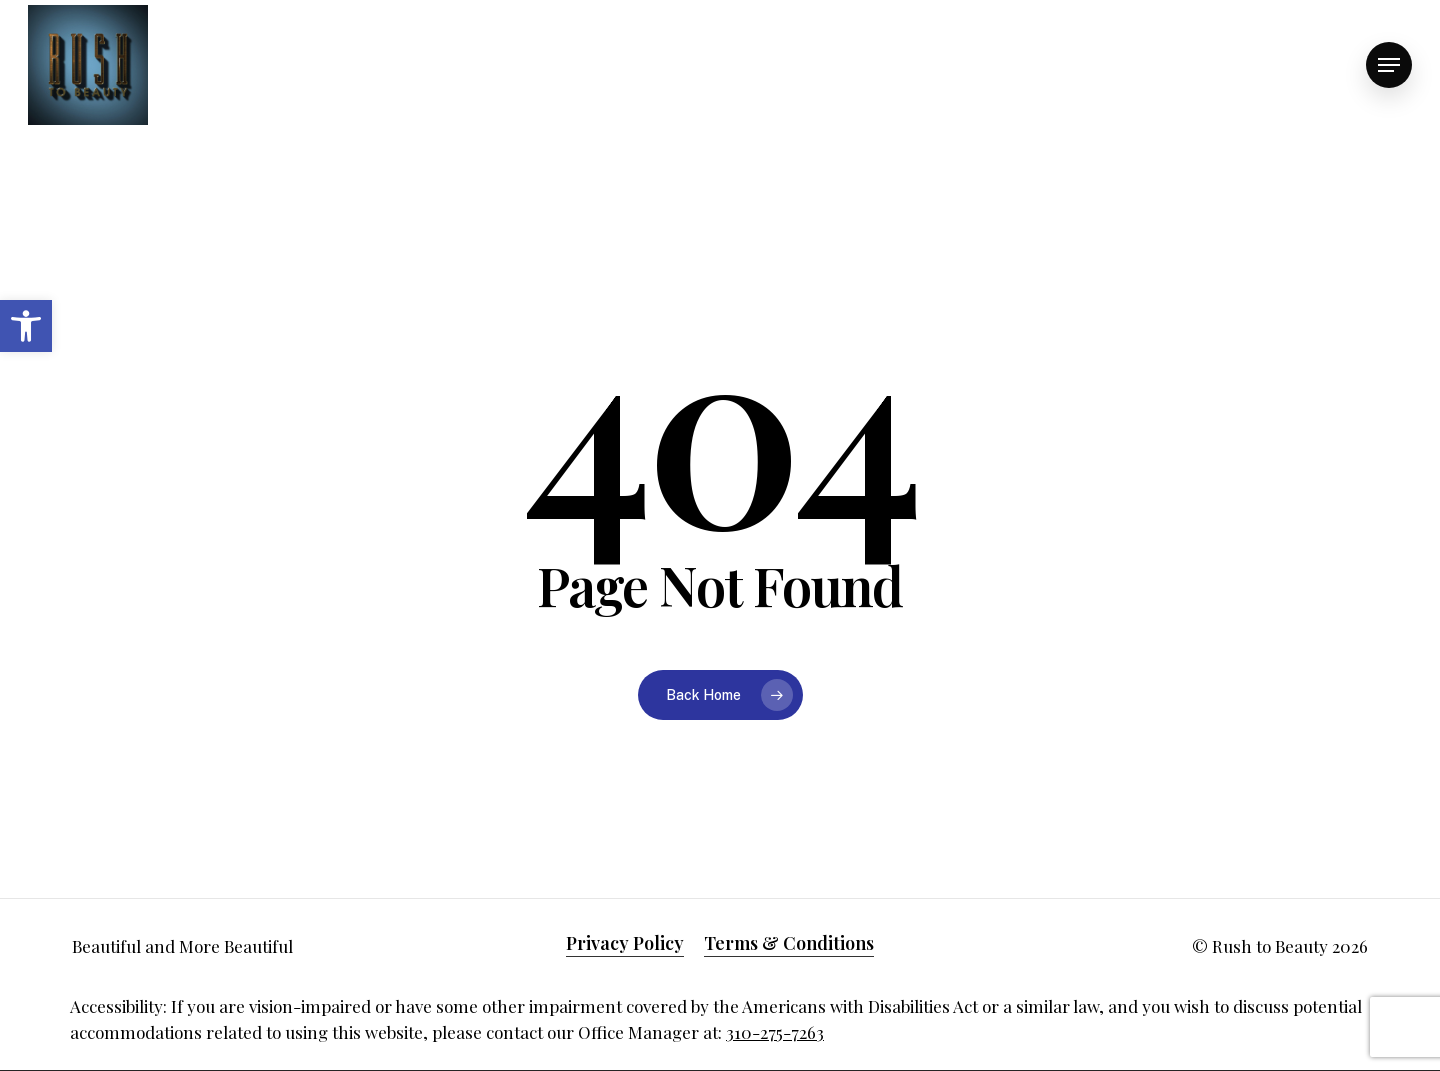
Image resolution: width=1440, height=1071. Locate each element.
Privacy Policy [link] (625, 943)
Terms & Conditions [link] (789, 943)
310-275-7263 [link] (775, 1032)
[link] (26, 326)
